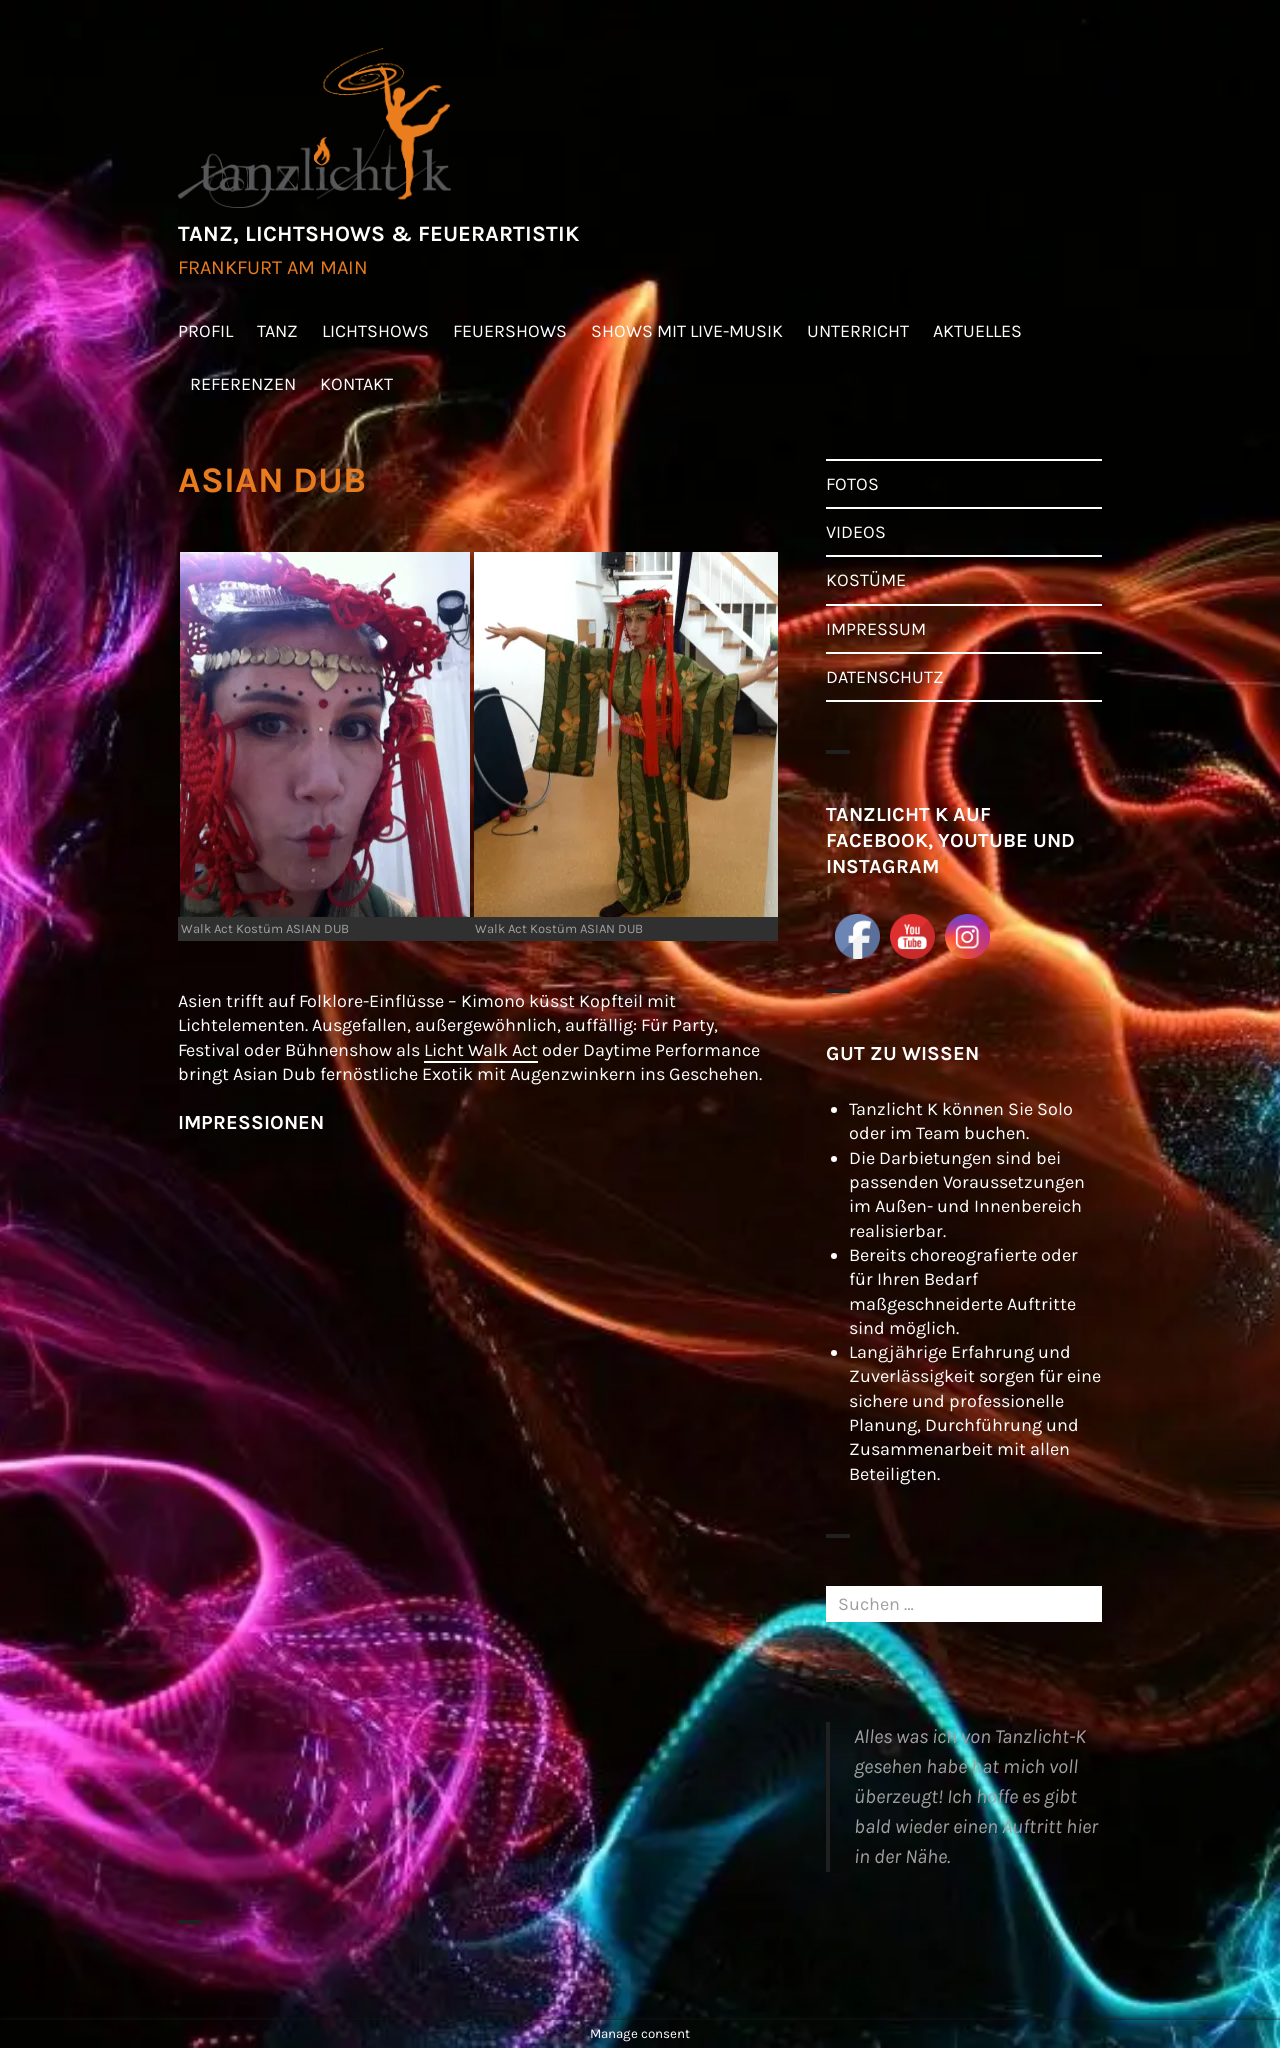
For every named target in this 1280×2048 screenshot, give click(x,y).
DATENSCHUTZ (885, 677)
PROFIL (205, 331)
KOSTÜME (866, 580)
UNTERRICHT (858, 331)
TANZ (277, 331)
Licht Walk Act (481, 1050)
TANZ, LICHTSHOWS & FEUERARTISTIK (378, 234)
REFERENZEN (243, 384)
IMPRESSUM (876, 629)
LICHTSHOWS (375, 331)
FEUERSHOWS (510, 331)
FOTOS (852, 484)
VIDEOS (856, 532)
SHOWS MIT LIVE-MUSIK (687, 331)
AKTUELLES (977, 331)
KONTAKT (356, 384)
